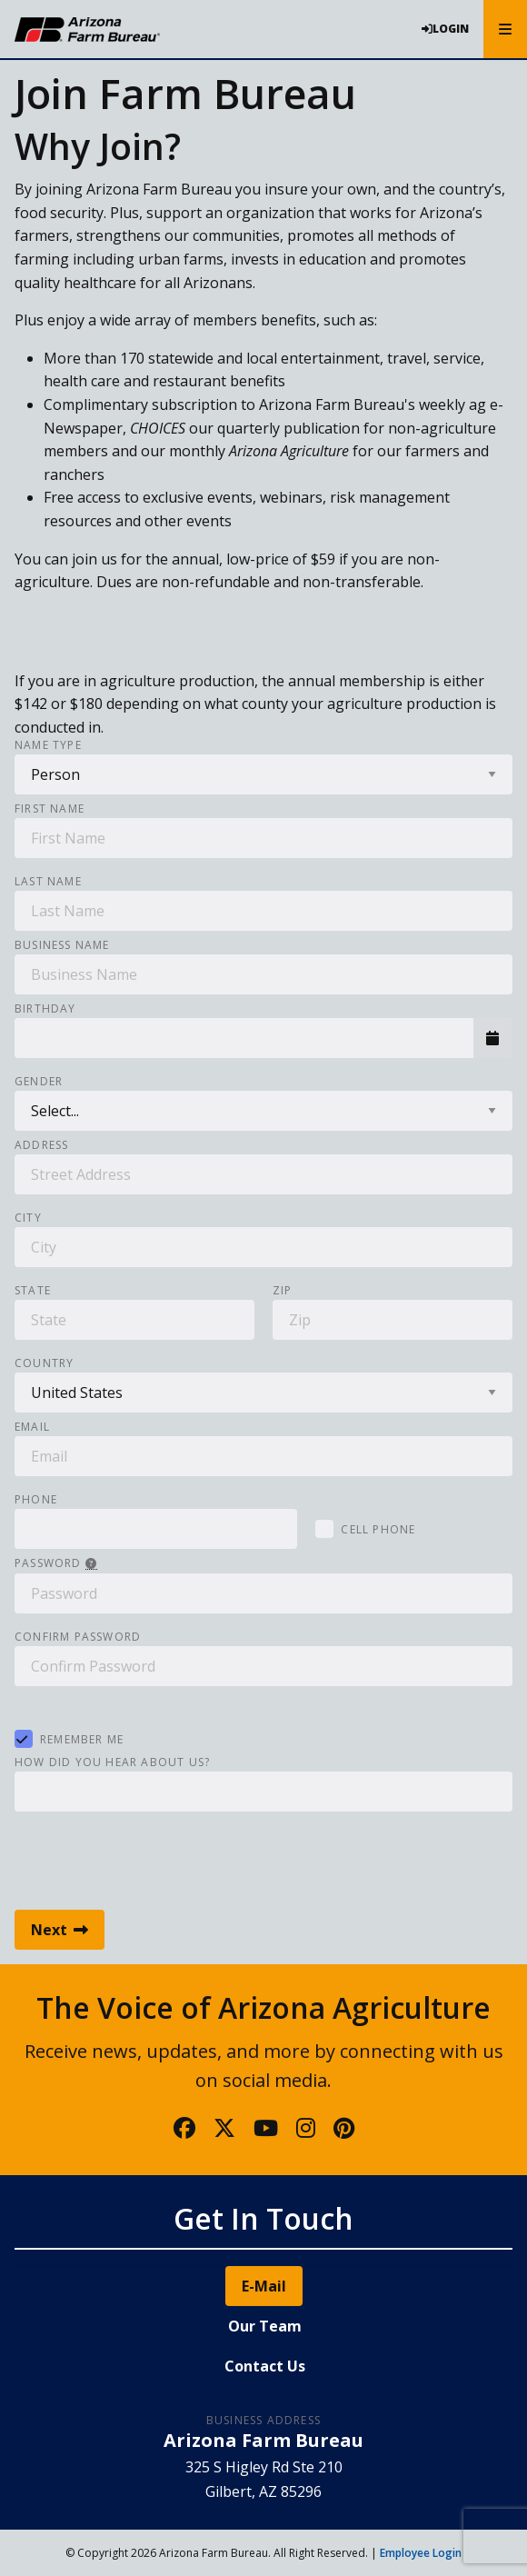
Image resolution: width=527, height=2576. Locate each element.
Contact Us (264, 2366)
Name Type (48, 745)
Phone (36, 1499)
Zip (283, 1290)
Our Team (265, 2326)
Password (56, 1564)
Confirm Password (78, 1637)
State (33, 1290)
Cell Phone (378, 1529)
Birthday (45, 1008)
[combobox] (244, 1038)
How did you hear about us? (112, 1762)
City (28, 1218)
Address (41, 1145)
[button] (492, 1038)
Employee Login (421, 2553)
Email (32, 1427)
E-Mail (264, 2286)
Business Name (62, 945)
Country (44, 1363)
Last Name (48, 881)
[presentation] (153, 1856)
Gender (39, 1081)
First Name (50, 809)
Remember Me (82, 1739)
